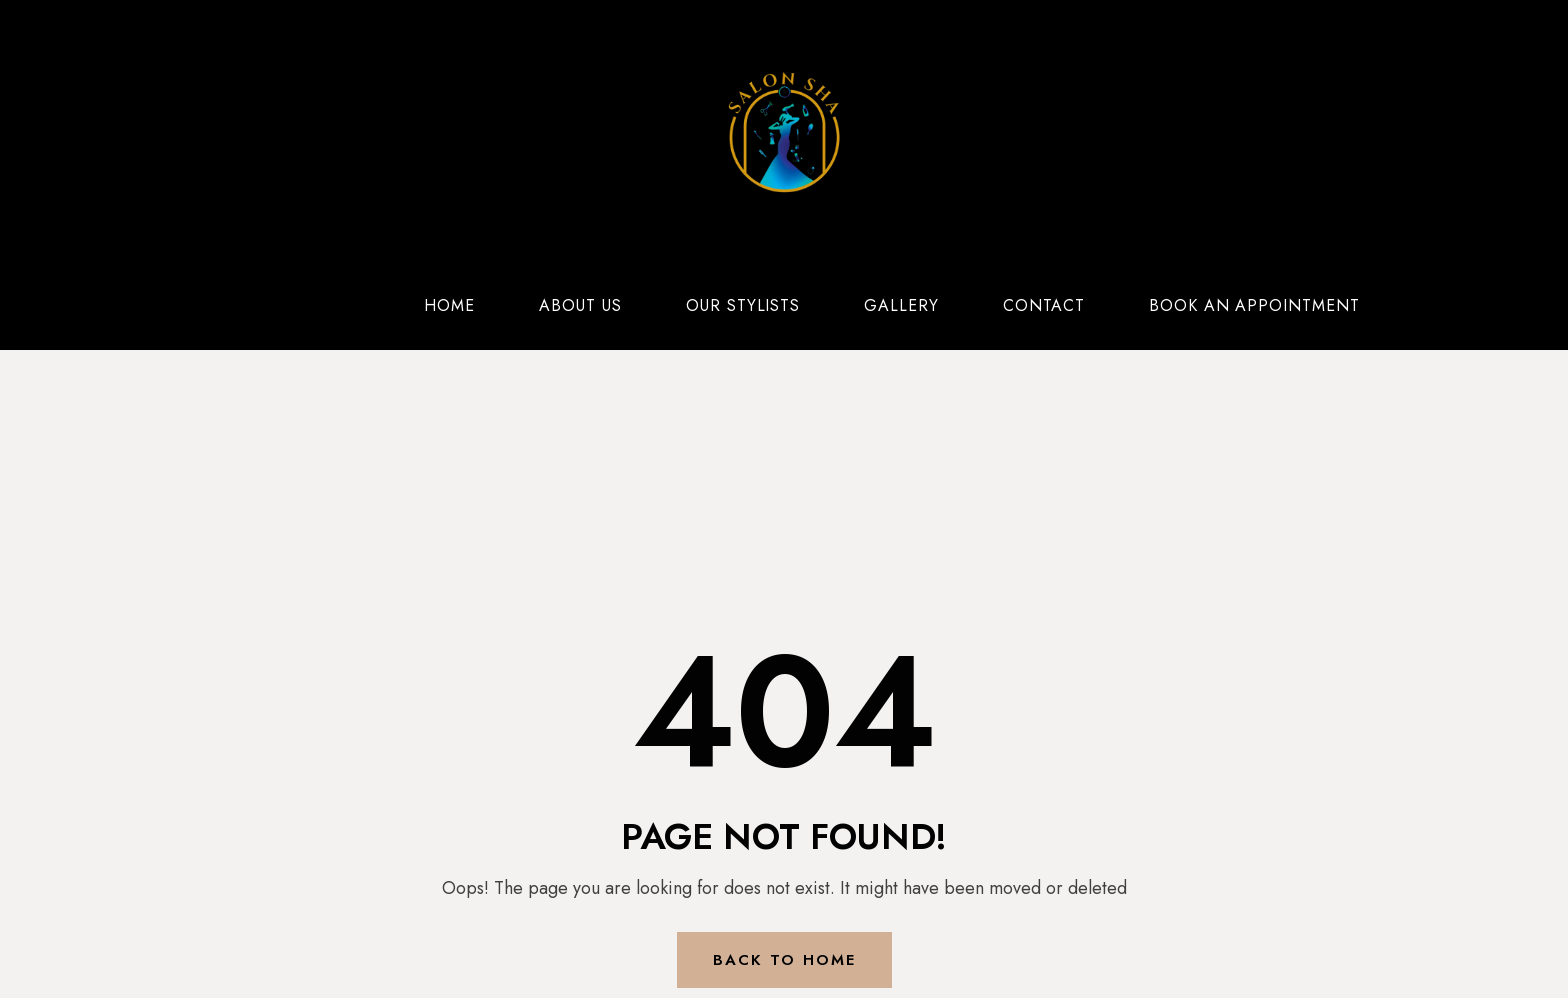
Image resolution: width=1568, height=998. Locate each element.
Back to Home (784, 960)
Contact (1044, 305)
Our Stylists (743, 305)
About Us (580, 305)
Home (449, 305)
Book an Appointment (1254, 305)
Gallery (901, 305)
